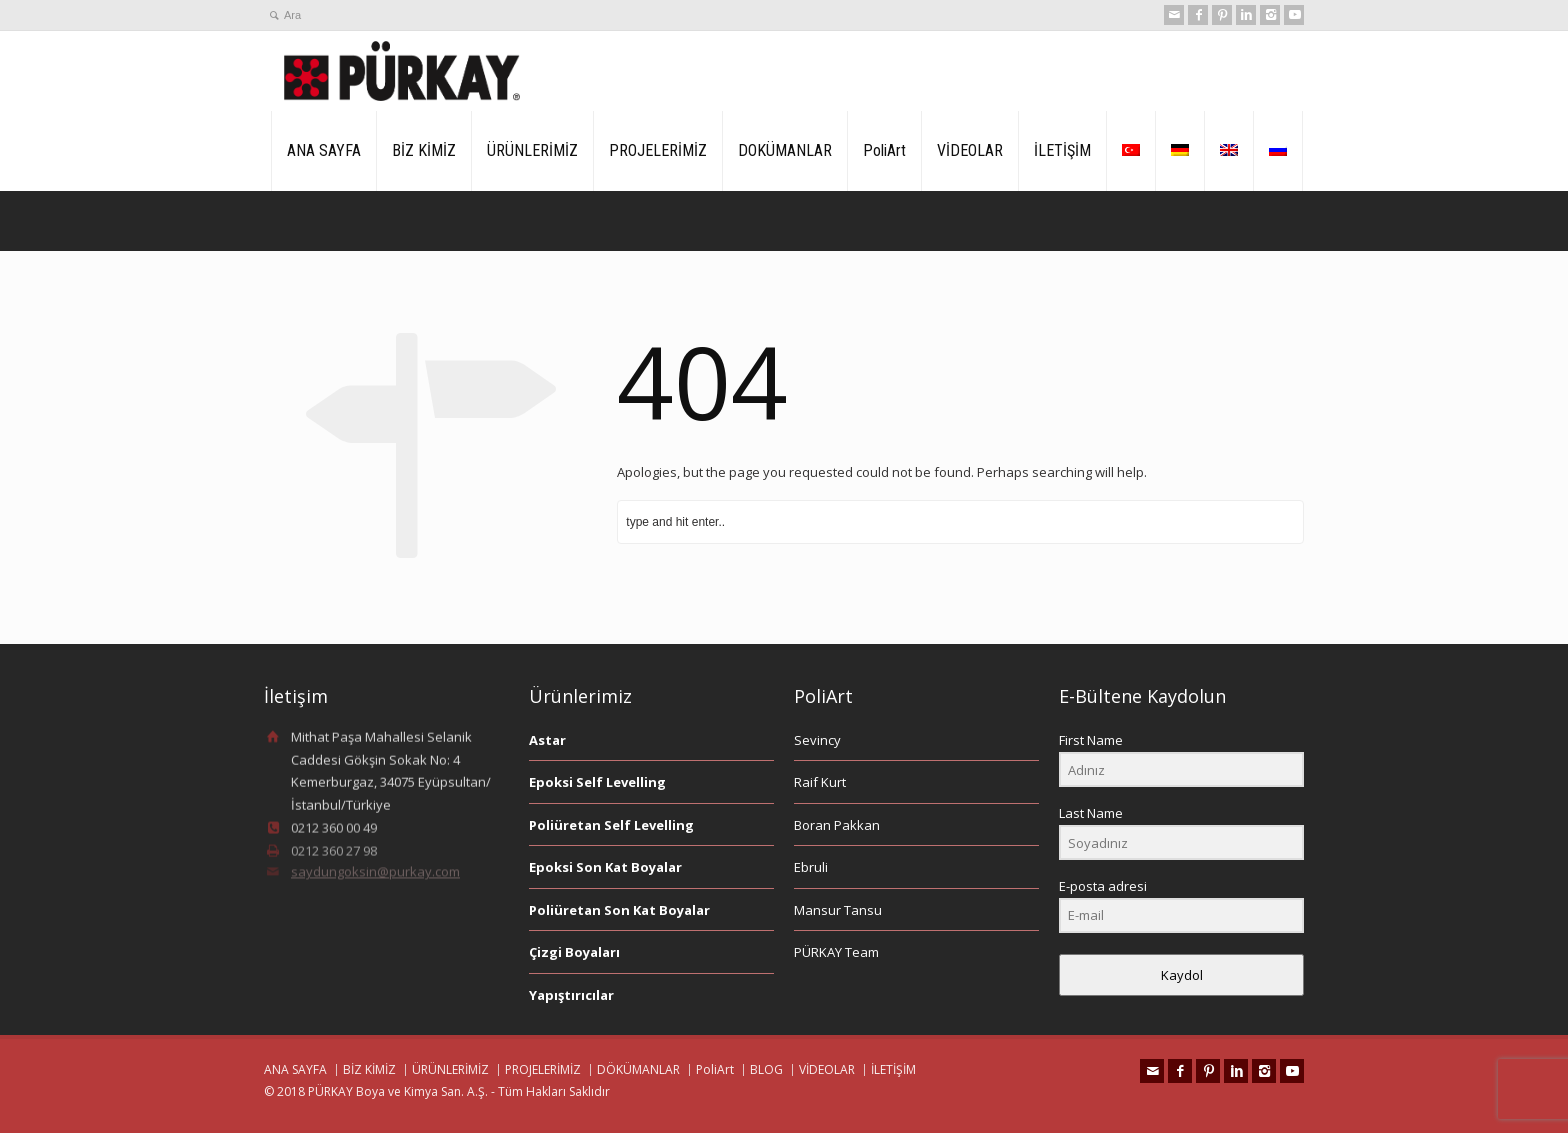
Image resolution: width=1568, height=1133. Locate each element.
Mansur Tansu (838, 910)
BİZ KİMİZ (424, 150)
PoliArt (884, 150)
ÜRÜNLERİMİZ (532, 150)
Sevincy (817, 740)
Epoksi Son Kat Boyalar (605, 867)
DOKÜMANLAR (785, 150)
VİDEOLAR (970, 150)
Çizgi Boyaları (574, 952)
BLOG (766, 1069)
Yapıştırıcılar (571, 995)
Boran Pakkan (837, 825)
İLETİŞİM (1062, 150)
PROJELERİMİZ (658, 150)
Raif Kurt (820, 782)
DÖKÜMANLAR (638, 1069)
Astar (547, 740)
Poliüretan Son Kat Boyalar (619, 910)
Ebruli (811, 867)
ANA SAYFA (324, 150)
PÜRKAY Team (836, 952)
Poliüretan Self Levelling (611, 825)
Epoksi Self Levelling (597, 782)
